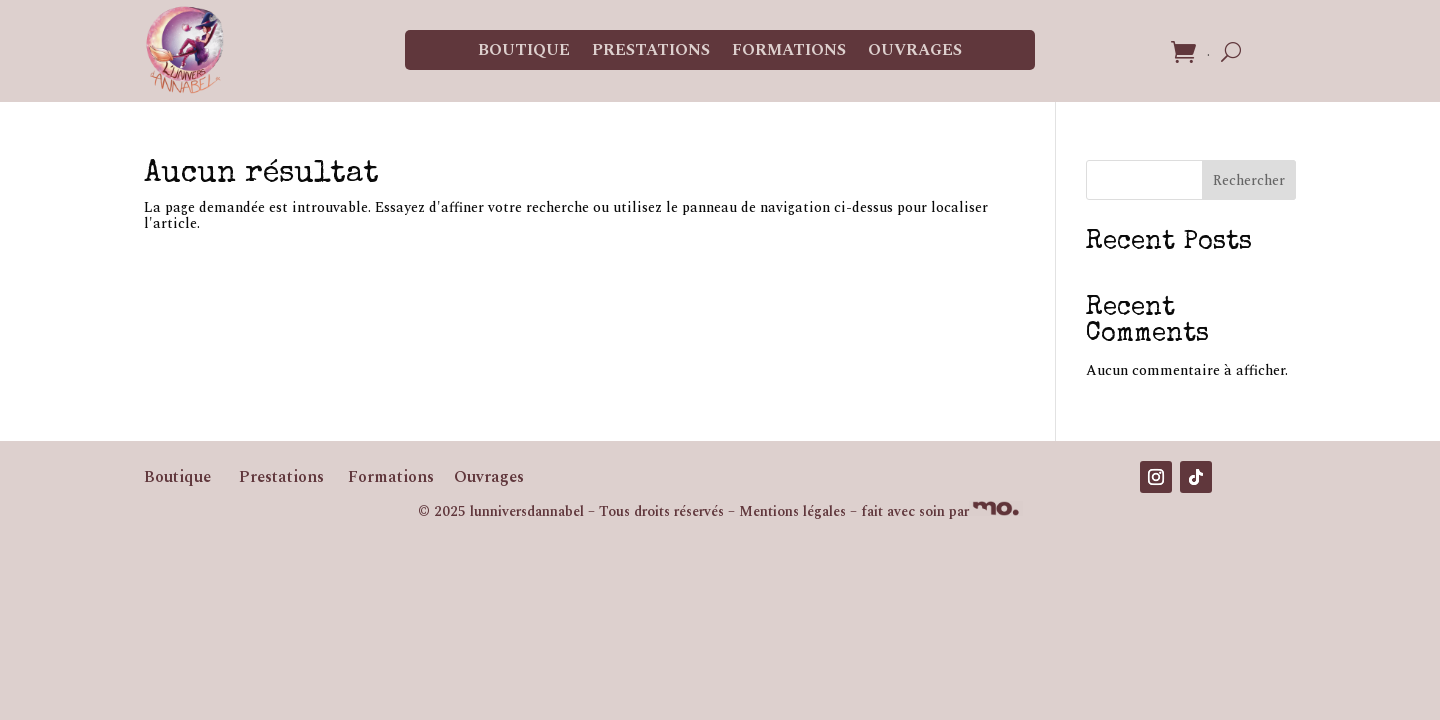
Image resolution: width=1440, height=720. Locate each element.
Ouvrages (915, 50)
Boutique (524, 50)
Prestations (651, 50)
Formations (789, 50)
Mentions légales (792, 511)
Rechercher (1249, 180)
